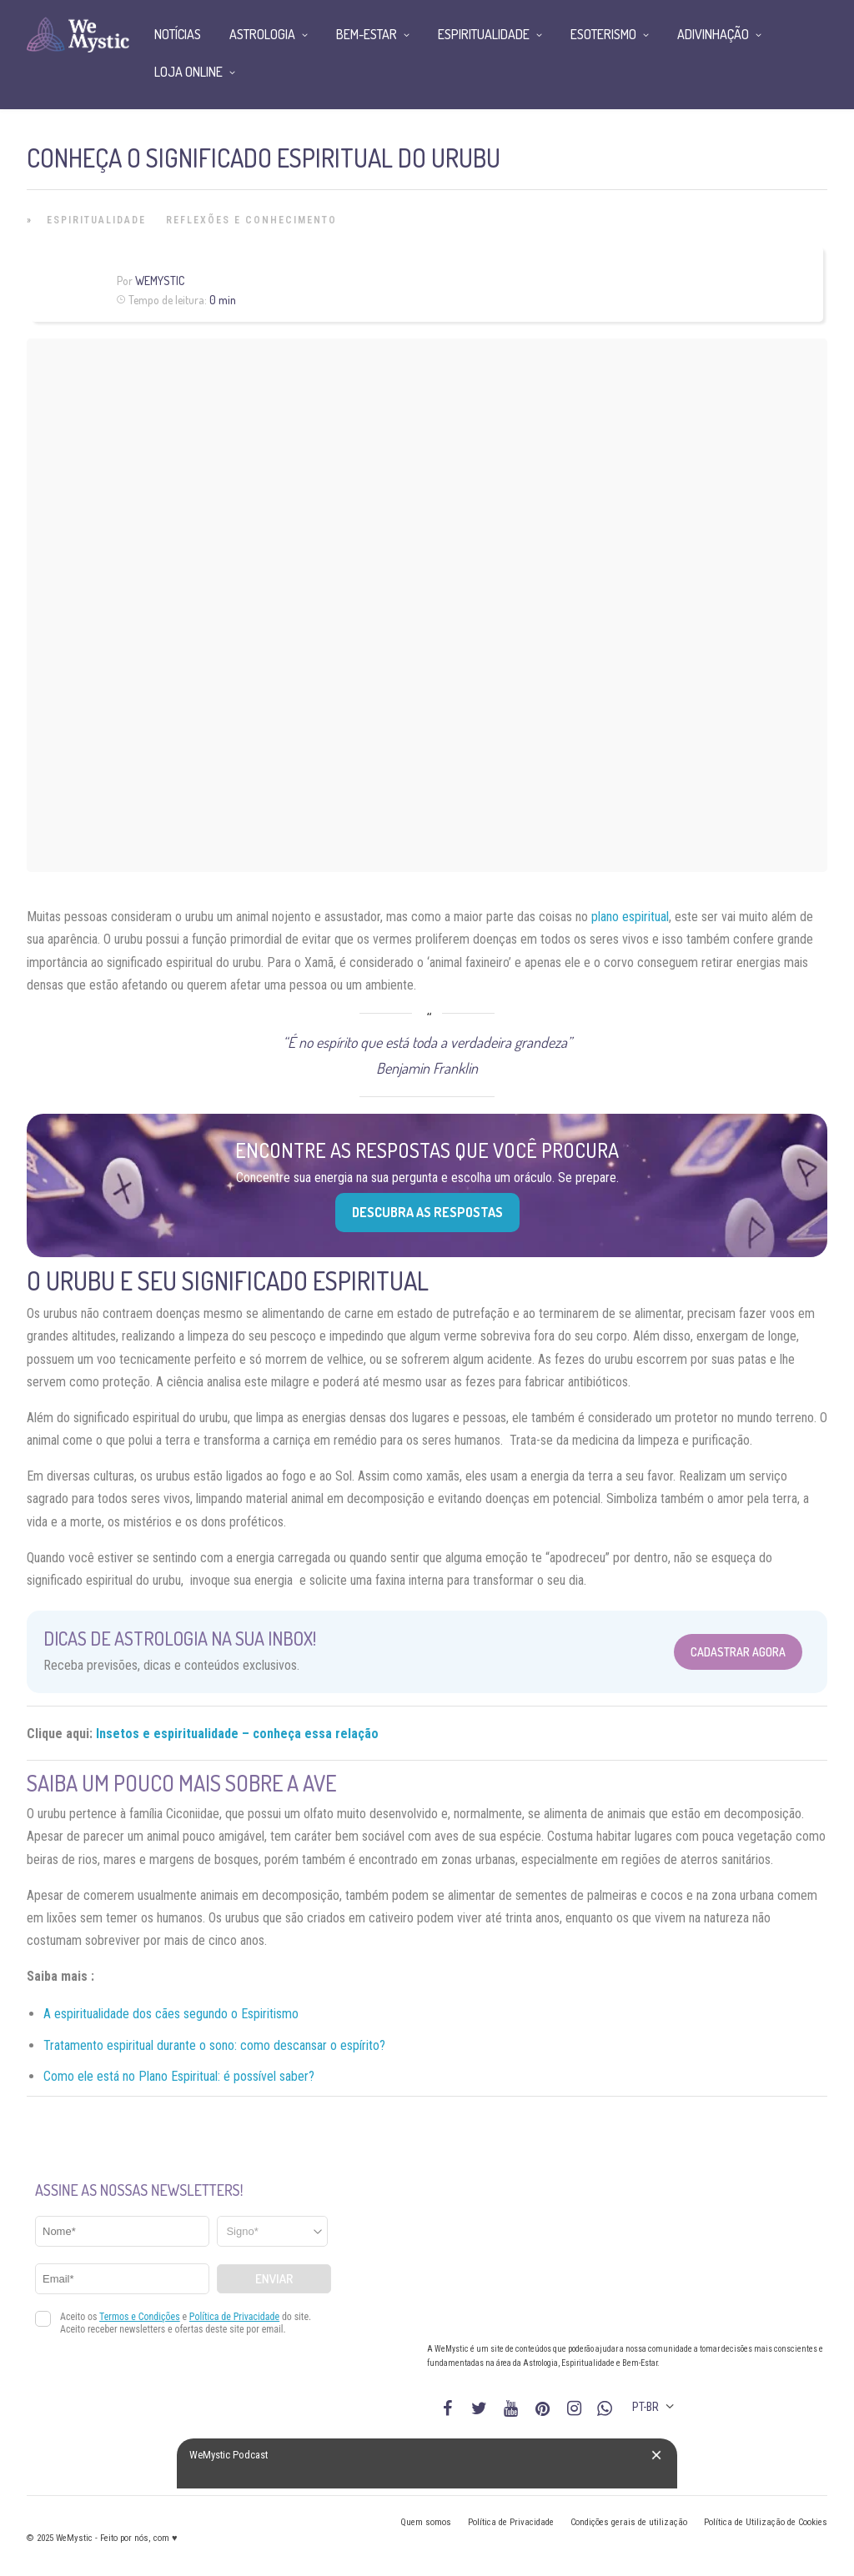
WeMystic (159, 280)
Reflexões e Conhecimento (251, 220)
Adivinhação (713, 34)
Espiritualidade (96, 220)
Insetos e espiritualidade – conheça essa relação (237, 1734)
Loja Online (188, 71)
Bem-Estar (366, 34)
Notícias (177, 34)
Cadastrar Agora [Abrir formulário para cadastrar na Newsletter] (738, 1652)
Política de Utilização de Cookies (765, 2522)
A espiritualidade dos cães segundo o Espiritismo (171, 2014)
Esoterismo (603, 34)
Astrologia (262, 34)
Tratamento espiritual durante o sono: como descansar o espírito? (214, 2045)
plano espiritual (630, 917)
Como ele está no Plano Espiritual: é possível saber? (178, 2076)
